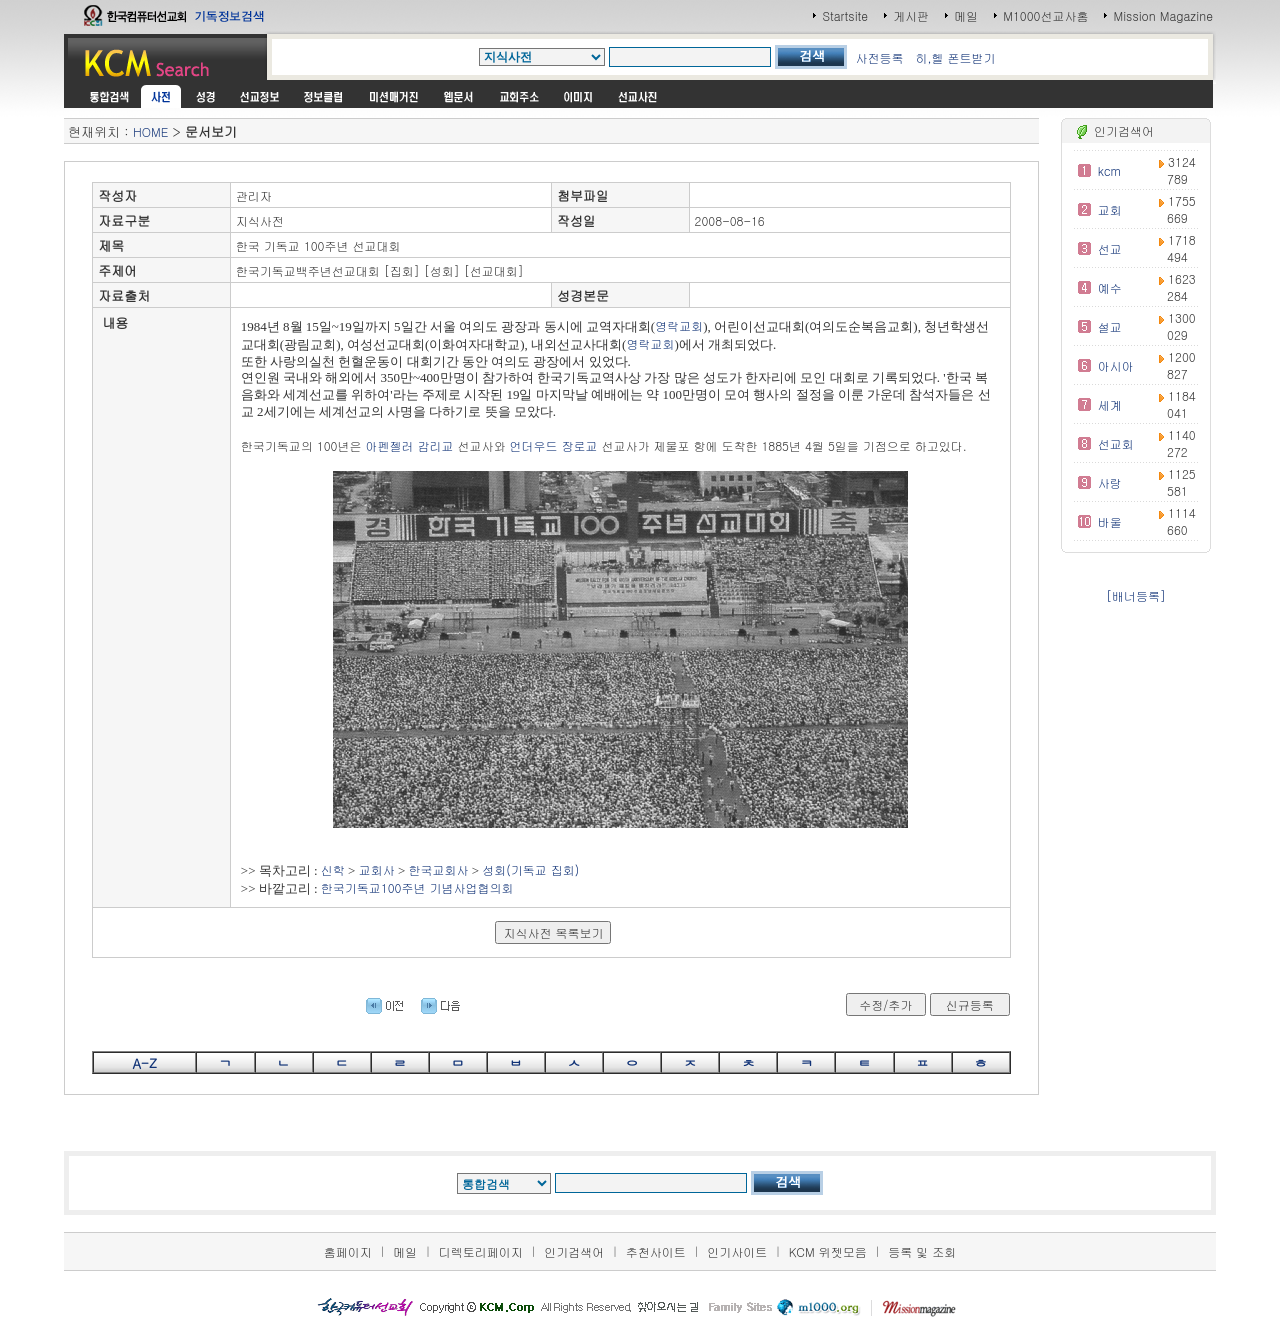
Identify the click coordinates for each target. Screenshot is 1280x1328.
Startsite (845, 15)
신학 (333, 869)
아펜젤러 (389, 445)
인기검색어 (574, 1251)
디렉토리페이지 (481, 1251)
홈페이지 (348, 1251)
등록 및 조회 (922, 1251)
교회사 (377, 869)
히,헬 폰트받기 (955, 57)
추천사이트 (656, 1251)
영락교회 (679, 325)
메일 (966, 15)
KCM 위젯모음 (828, 1251)
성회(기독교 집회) (530, 869)
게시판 (911, 15)
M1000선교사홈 (1045, 15)
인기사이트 (737, 1251)
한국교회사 (439, 869)
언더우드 (533, 445)
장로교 (579, 445)
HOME (150, 131)
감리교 (435, 445)
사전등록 (879, 57)
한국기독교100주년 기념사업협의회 (417, 887)
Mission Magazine (1163, 15)
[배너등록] (1136, 595)
